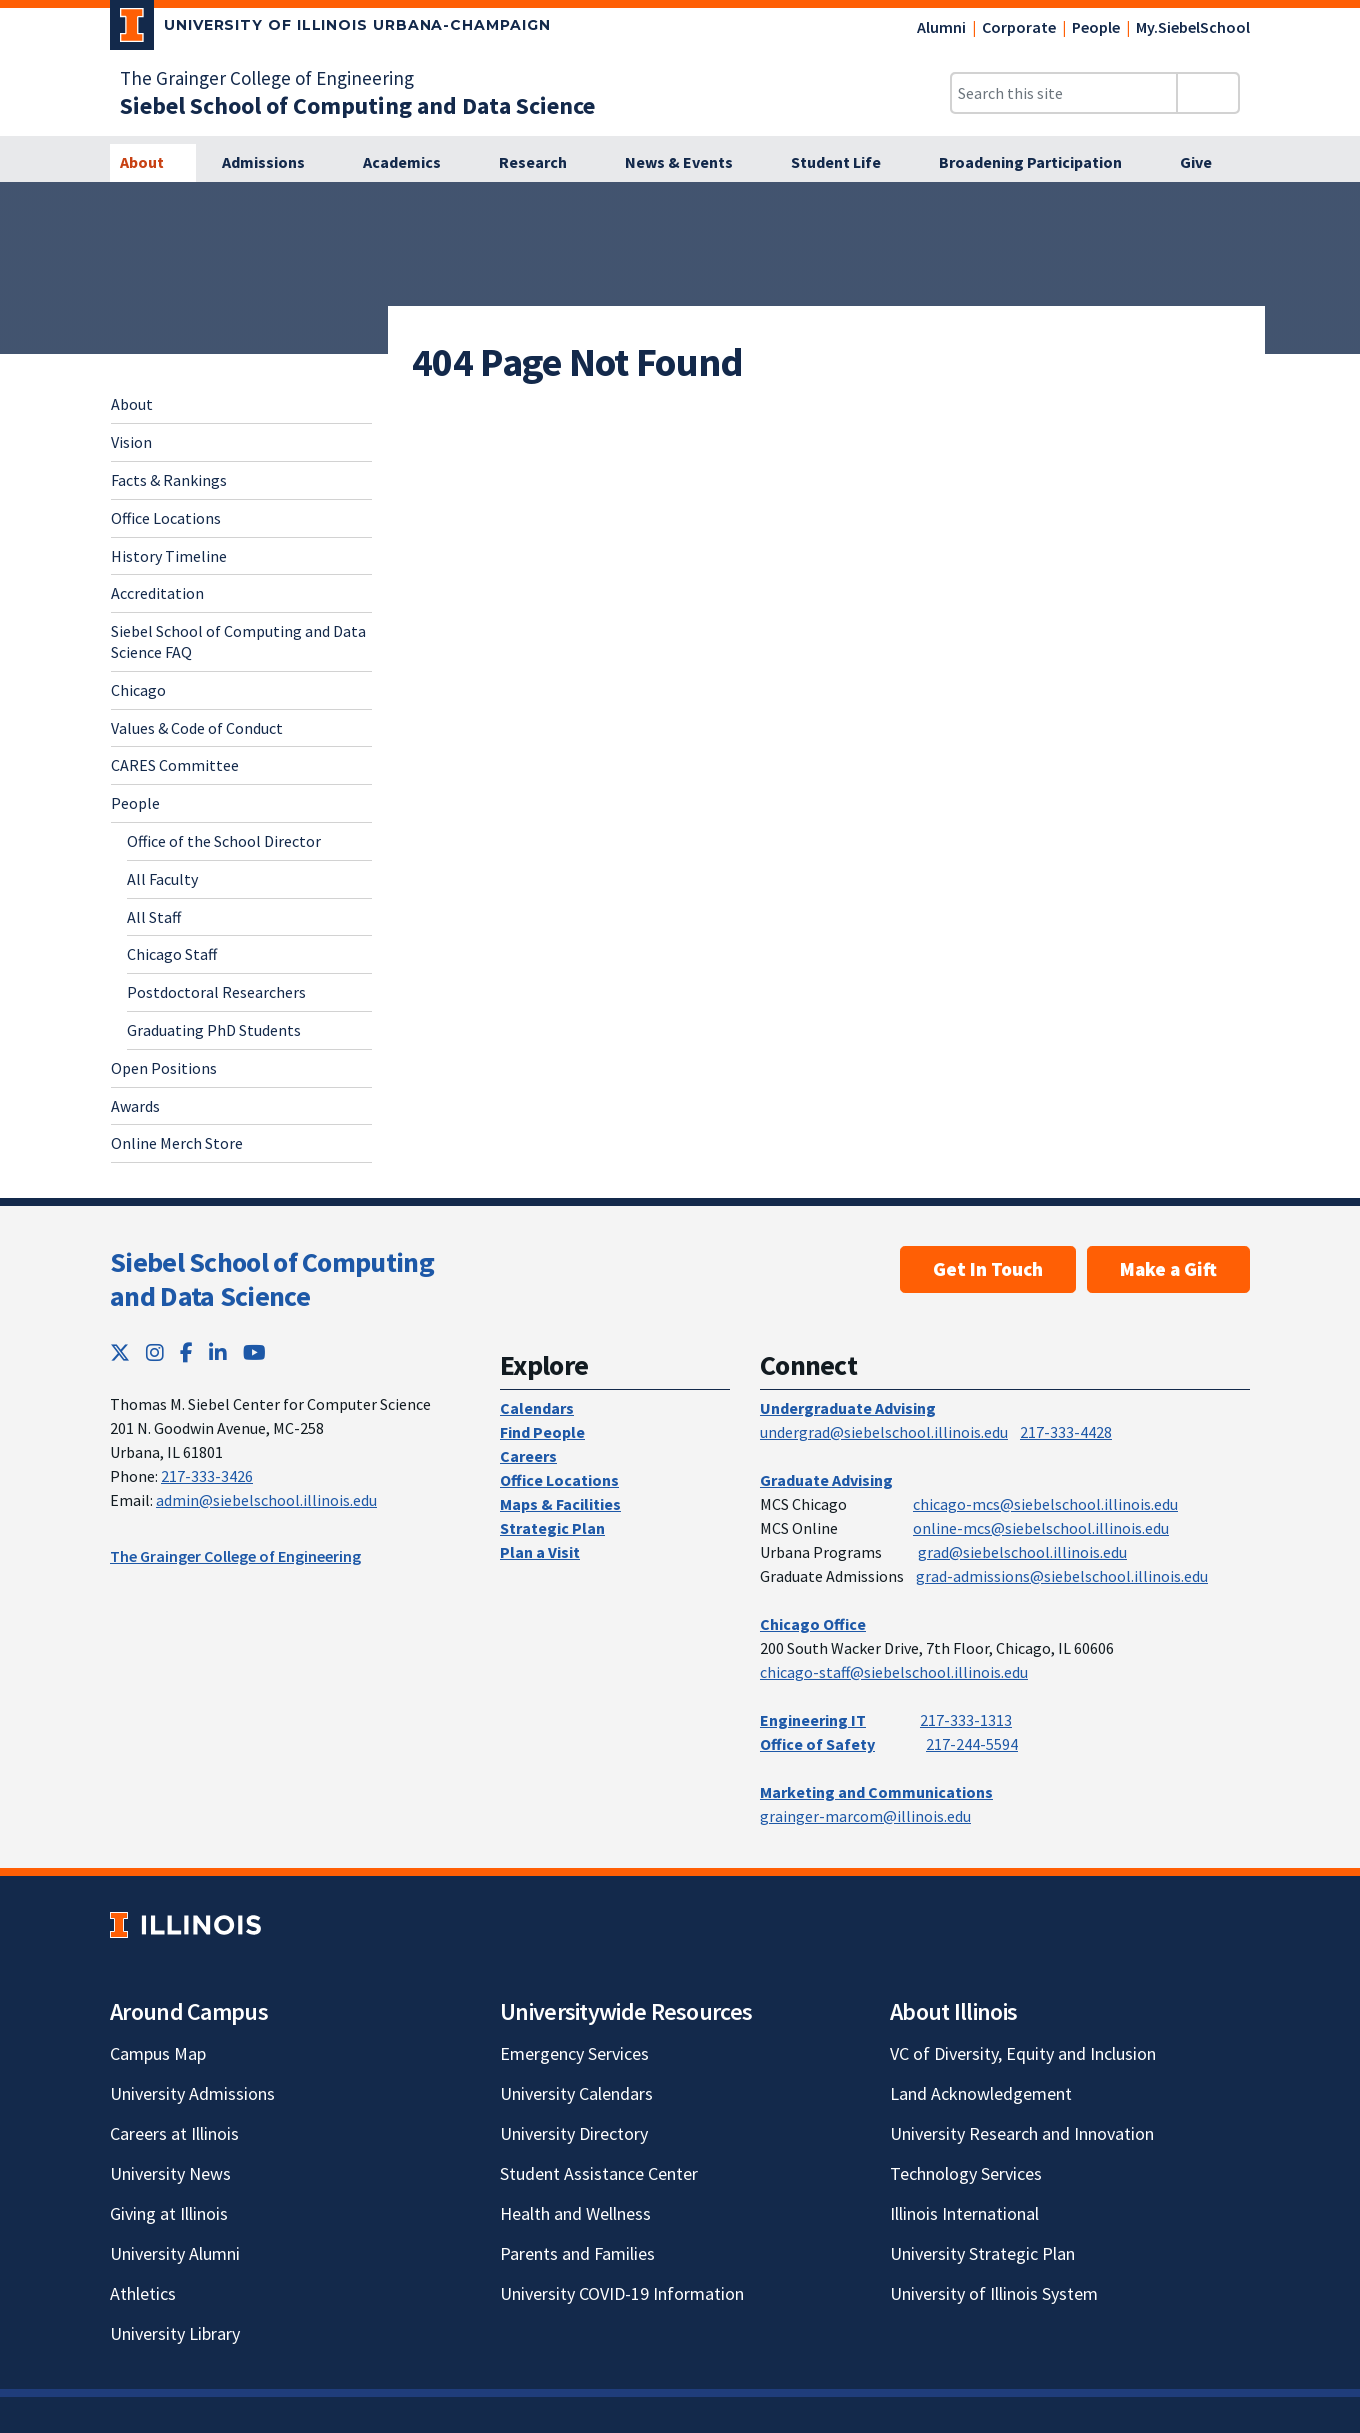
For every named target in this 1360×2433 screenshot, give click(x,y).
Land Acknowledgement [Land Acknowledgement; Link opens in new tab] (981, 2093)
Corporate (1019, 27)
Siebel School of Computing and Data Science (272, 1279)
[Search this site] (1064, 93)
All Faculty (162, 879)
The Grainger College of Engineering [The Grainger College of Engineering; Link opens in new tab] (267, 78)
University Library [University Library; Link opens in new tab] (175, 2333)
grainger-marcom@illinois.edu (865, 1816)
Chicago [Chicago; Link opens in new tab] (138, 690)
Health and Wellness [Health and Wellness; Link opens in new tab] (575, 2213)
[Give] (1207, 163)
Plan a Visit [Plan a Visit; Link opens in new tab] (540, 1552)
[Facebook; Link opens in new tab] (186, 1352)
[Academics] (413, 163)
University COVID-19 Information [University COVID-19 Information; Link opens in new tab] (622, 2293)
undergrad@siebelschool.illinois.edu (884, 1432)
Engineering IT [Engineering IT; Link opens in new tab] (813, 1720)
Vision (131, 442)
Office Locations (166, 518)
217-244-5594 (972, 1744)
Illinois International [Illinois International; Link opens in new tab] (964, 2213)
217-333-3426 (207, 1476)
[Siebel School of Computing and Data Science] (357, 105)
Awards (135, 1106)
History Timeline (169, 556)
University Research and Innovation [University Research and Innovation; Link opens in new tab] (1022, 2133)
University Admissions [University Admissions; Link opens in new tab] (192, 2093)
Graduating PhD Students (214, 1030)
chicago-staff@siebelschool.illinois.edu (894, 1672)
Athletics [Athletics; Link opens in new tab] (143, 2293)
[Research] (544, 163)
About (132, 404)
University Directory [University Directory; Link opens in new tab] (574, 2133)
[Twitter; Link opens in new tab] (120, 1352)
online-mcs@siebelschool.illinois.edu (1041, 1528)
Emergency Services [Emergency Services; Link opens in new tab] (574, 2053)
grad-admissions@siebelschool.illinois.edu (1062, 1576)
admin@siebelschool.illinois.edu (266, 1500)
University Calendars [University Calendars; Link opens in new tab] (576, 2093)
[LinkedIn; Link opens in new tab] (218, 1352)
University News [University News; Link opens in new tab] (170, 2173)
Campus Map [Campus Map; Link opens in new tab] (158, 2053)
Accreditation (157, 593)
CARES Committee (175, 765)
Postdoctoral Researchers (216, 992)
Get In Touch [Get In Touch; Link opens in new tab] (988, 1269)
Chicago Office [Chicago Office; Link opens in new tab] (813, 1624)
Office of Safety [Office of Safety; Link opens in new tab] (817, 1744)
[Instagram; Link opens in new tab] (155, 1352)
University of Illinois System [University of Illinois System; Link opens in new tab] (994, 2293)
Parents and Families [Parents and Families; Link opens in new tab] (577, 2253)
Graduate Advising (826, 1480)
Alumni (941, 27)
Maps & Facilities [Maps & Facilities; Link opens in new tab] (560, 1504)
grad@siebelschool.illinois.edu (1022, 1552)
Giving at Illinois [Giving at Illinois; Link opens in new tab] (169, 2213)
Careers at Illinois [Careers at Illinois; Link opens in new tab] (174, 2133)
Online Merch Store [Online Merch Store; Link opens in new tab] (177, 1143)
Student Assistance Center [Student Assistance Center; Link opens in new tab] (599, 2173)
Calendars (537, 1408)
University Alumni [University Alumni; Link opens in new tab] (175, 2253)
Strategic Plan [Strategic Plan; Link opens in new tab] (552, 1528)
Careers (528, 1456)
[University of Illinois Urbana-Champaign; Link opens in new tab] (330, 29)
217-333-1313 (966, 1720)
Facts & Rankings (169, 480)
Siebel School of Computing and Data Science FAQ (238, 641)
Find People (542, 1432)
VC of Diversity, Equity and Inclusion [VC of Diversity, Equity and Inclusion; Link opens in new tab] (1023, 2053)
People (1096, 27)
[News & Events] (690, 163)
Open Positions (164, 1068)
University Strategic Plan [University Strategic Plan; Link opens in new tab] (982, 2253)
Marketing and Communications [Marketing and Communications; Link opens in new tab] (876, 1792)
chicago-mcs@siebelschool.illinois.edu (1045, 1504)
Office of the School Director (224, 841)
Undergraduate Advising (848, 1408)
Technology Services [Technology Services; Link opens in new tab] (966, 2173)
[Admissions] (274, 163)
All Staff (154, 917)
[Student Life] (847, 163)
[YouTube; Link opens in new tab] (254, 1352)
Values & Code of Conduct (197, 728)
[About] (153, 163)
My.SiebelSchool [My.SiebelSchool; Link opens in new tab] (1193, 27)
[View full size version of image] (1332, 203)
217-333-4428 (1066, 1432)
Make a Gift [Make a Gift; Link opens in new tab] (1168, 1269)
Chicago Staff (172, 954)
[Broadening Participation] (1041, 163)
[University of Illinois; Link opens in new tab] (185, 1924)
